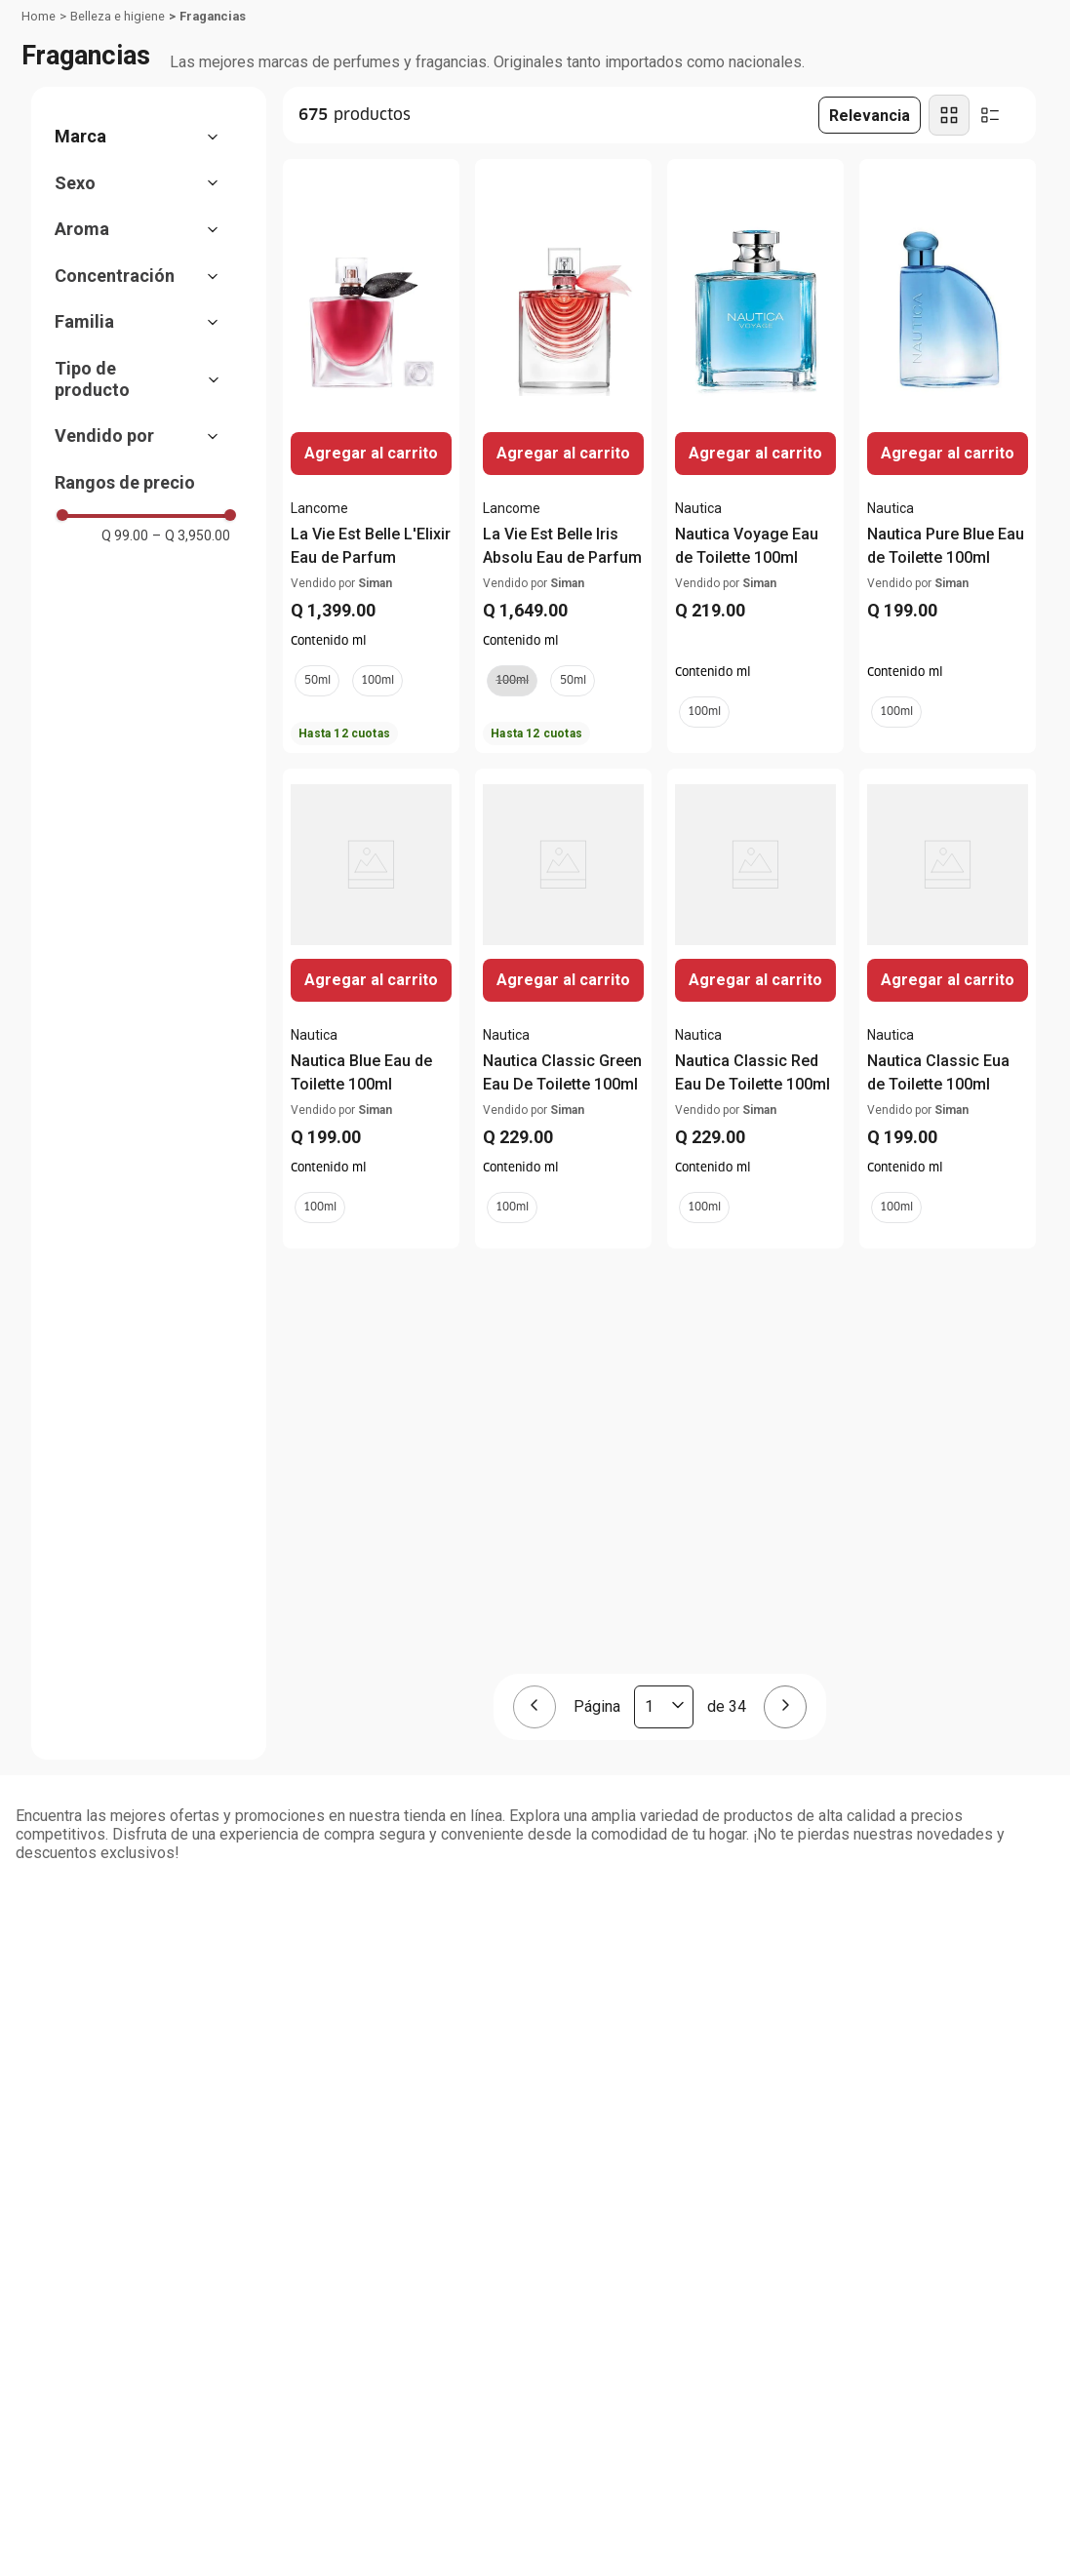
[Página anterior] (534, 1706)
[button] (146, 136)
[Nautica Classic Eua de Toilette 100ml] (947, 1008)
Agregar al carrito (947, 453)
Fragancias (212, 16)
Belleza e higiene (117, 16)
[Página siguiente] (785, 1706)
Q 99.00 (124, 535)
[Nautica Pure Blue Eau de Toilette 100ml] (947, 456)
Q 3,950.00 (191, 535)
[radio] (949, 115)
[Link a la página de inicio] (38, 16)
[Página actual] (664, 1706)
